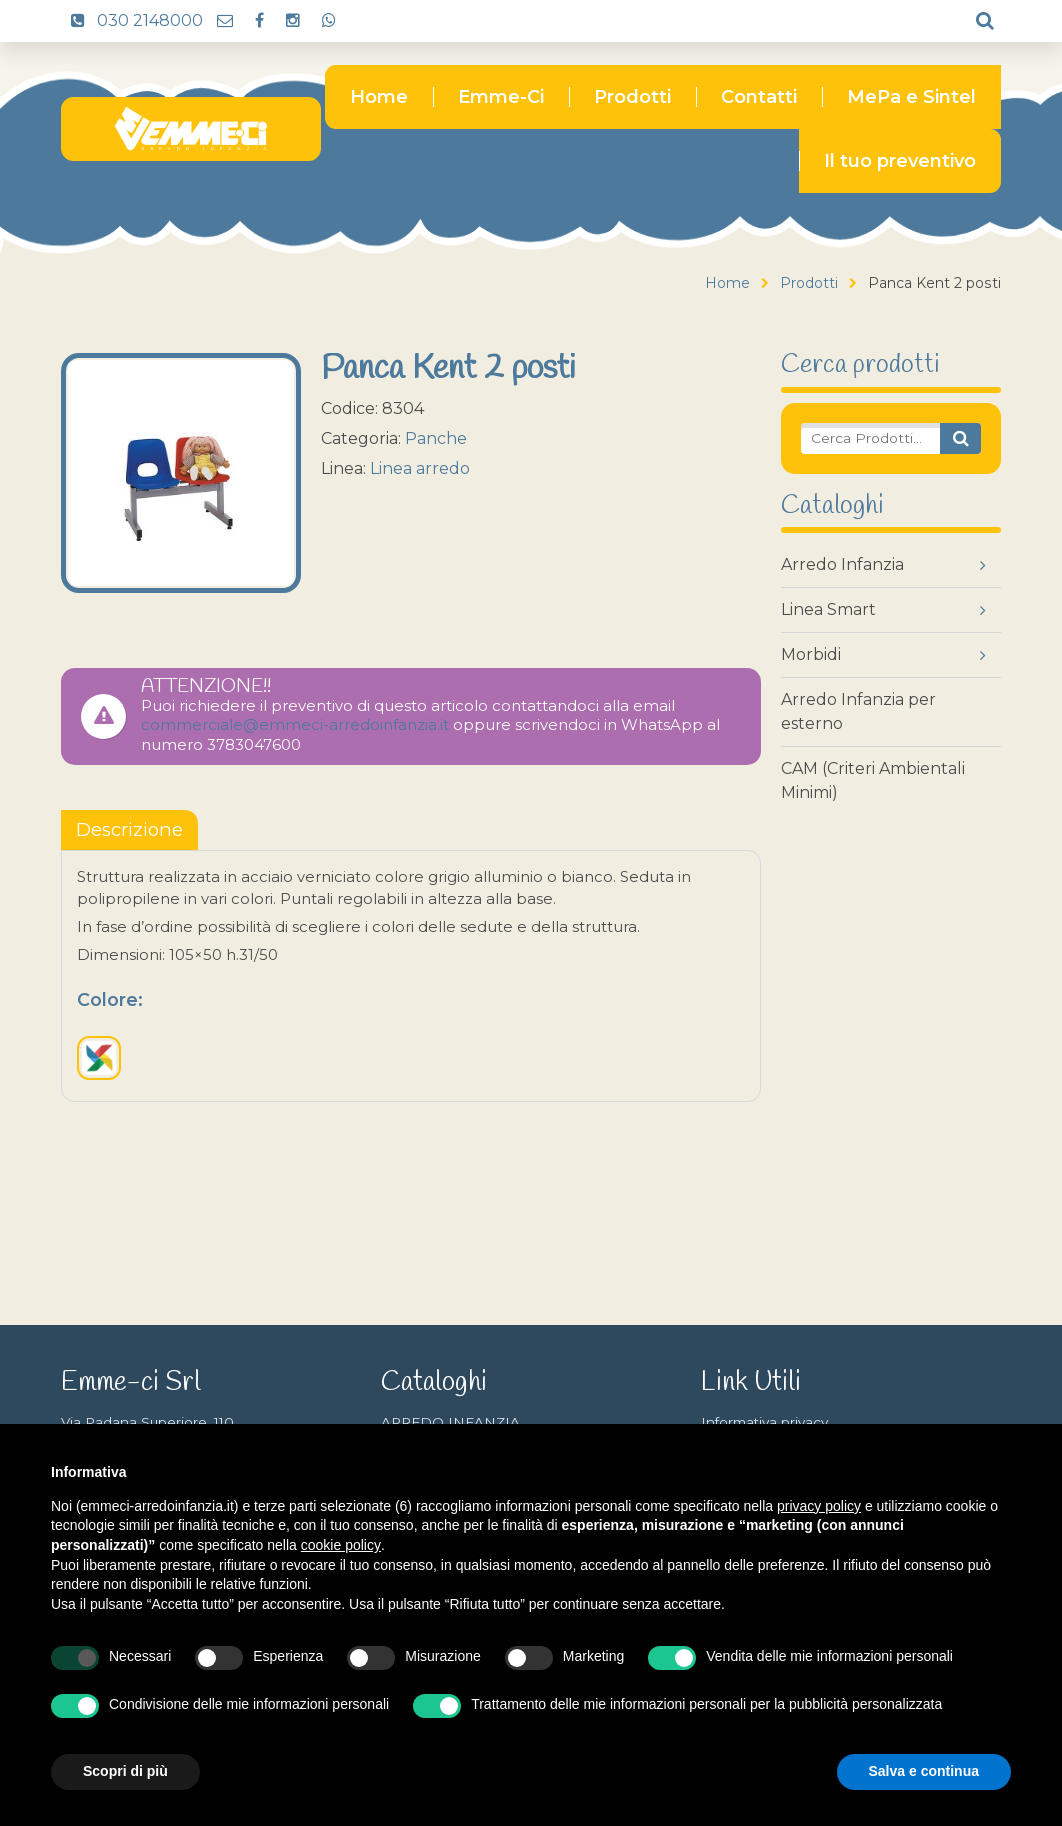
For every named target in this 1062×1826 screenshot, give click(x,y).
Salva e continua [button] (924, 1771)
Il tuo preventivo (900, 161)
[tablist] (129, 830)
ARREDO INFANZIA (450, 1422)
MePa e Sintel (911, 97)
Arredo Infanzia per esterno (858, 711)
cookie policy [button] (341, 1545)
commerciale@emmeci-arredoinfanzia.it (295, 725)
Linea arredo (420, 468)
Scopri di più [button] (125, 1771)
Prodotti (632, 97)
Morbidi (811, 654)
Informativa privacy (764, 1422)
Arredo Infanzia (842, 564)
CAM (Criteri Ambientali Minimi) (873, 780)
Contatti (759, 97)
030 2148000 (132, 20)
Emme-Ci (501, 97)
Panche (436, 438)
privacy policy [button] (819, 1506)
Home (379, 97)
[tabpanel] (411, 976)
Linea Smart (828, 609)
